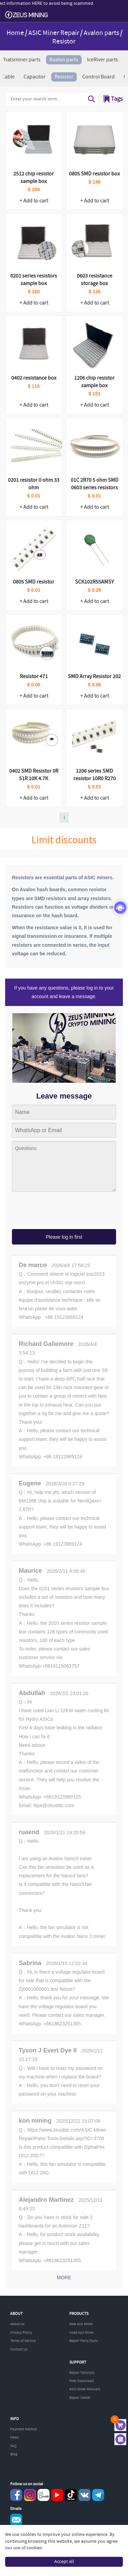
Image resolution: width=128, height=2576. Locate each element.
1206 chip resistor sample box (94, 382)
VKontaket (84, 2495)
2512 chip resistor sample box (33, 177)
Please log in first (64, 1237)
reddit (43, 2495)
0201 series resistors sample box (33, 279)
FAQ (13, 2446)
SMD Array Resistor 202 (94, 676)
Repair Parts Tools (83, 2341)
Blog (13, 2454)
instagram (30, 2495)
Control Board (98, 77)
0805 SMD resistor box (94, 173)
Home (15, 33)
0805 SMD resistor (33, 582)
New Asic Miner (81, 2324)
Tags (117, 99)
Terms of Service (22, 2341)
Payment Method (23, 2429)
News (14, 2437)
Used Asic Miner (81, 2332)
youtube (57, 2495)
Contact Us (19, 2349)
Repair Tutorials (82, 2372)
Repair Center (79, 2397)
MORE (64, 2277)
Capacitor (35, 77)
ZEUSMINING (26, 15)
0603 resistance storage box (94, 279)
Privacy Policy (21, 2332)
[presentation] (64, 1211)
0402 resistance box (33, 378)
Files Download (81, 2381)
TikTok (71, 2495)
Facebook (16, 2495)
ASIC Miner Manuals (84, 2389)
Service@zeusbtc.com (16, 2520)
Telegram (98, 2495)
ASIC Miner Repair (53, 33)
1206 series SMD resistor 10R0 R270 (94, 775)
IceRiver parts (102, 59)
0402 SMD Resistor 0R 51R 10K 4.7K (33, 775)
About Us (17, 2324)
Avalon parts (101, 33)
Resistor (64, 77)
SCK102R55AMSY (94, 582)
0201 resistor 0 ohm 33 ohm (33, 484)
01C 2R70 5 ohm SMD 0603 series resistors (94, 484)
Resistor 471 (34, 676)
